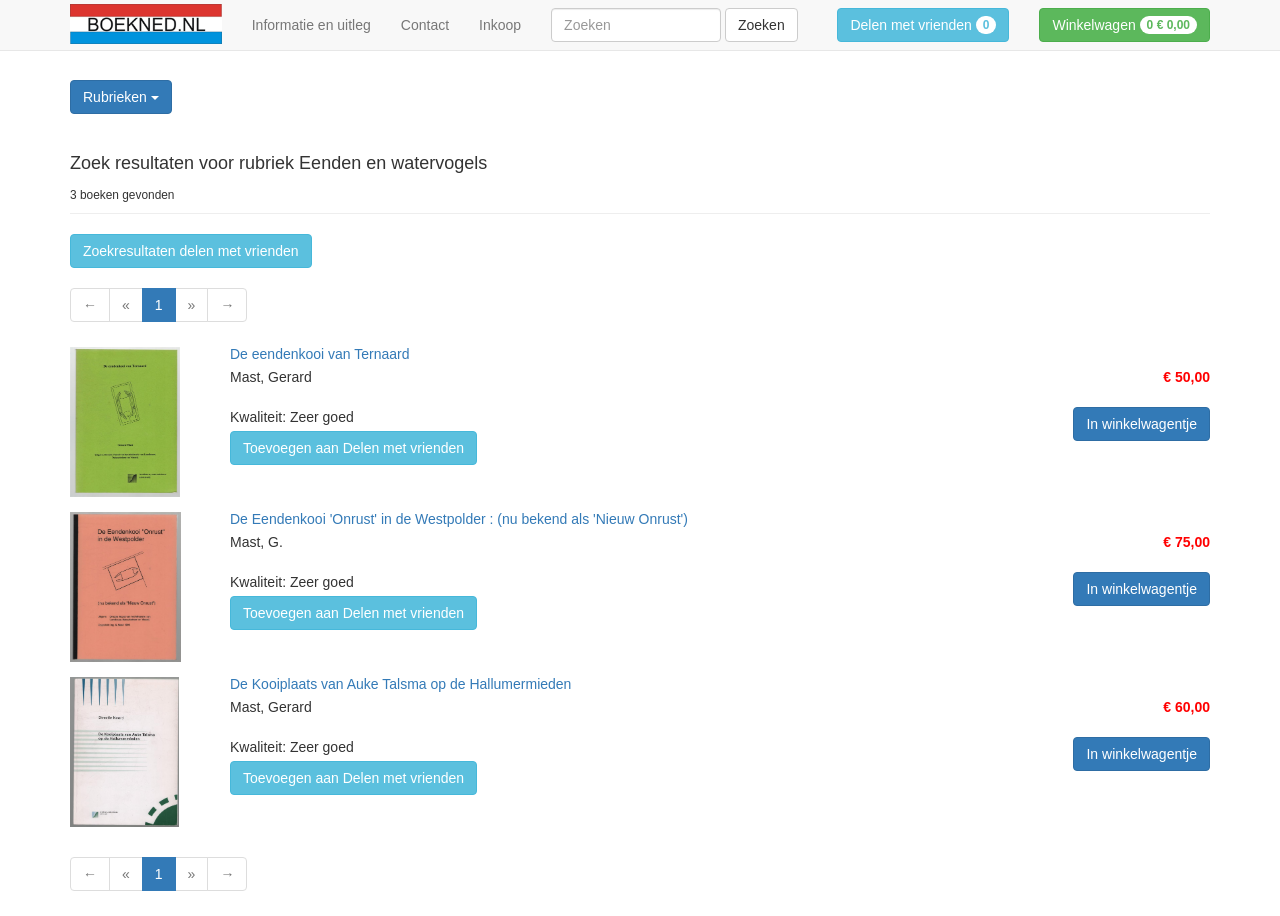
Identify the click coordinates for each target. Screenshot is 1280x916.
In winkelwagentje (1141, 424)
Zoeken (761, 25)
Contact (425, 25)
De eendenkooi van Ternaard (320, 354)
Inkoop (500, 25)
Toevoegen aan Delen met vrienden (353, 448)
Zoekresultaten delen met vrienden (191, 251)
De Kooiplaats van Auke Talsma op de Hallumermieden (400, 684)
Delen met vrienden (923, 25)
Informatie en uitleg (311, 25)
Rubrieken (121, 97)
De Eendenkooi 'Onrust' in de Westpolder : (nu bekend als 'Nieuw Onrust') (459, 519)
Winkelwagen (1124, 25)
